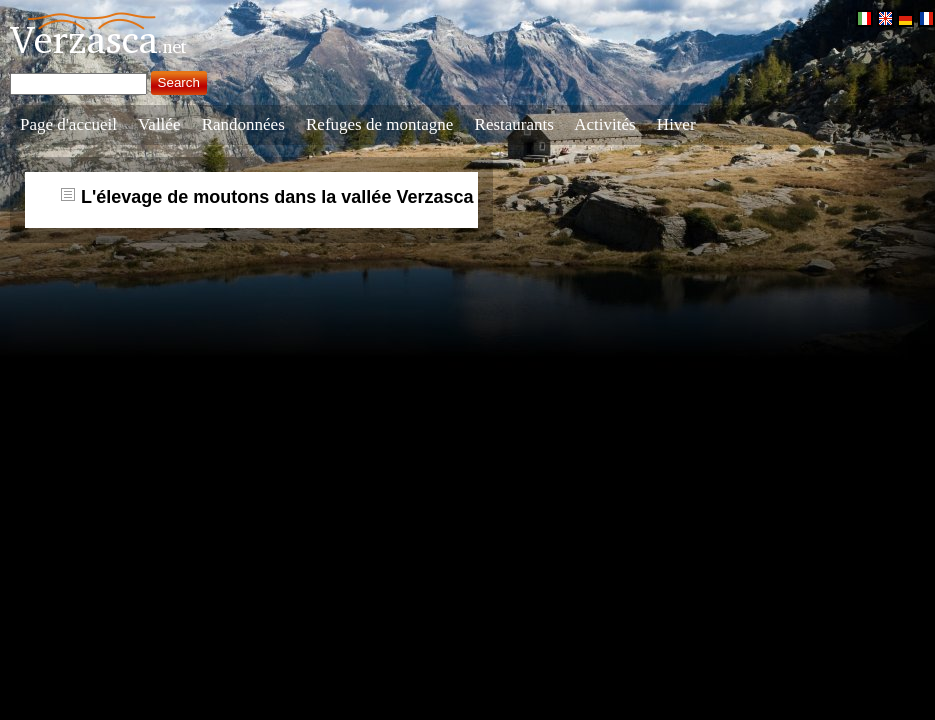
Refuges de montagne (379, 124)
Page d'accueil (68, 124)
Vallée (159, 124)
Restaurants (514, 124)
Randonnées (243, 124)
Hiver (676, 124)
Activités (604, 124)
